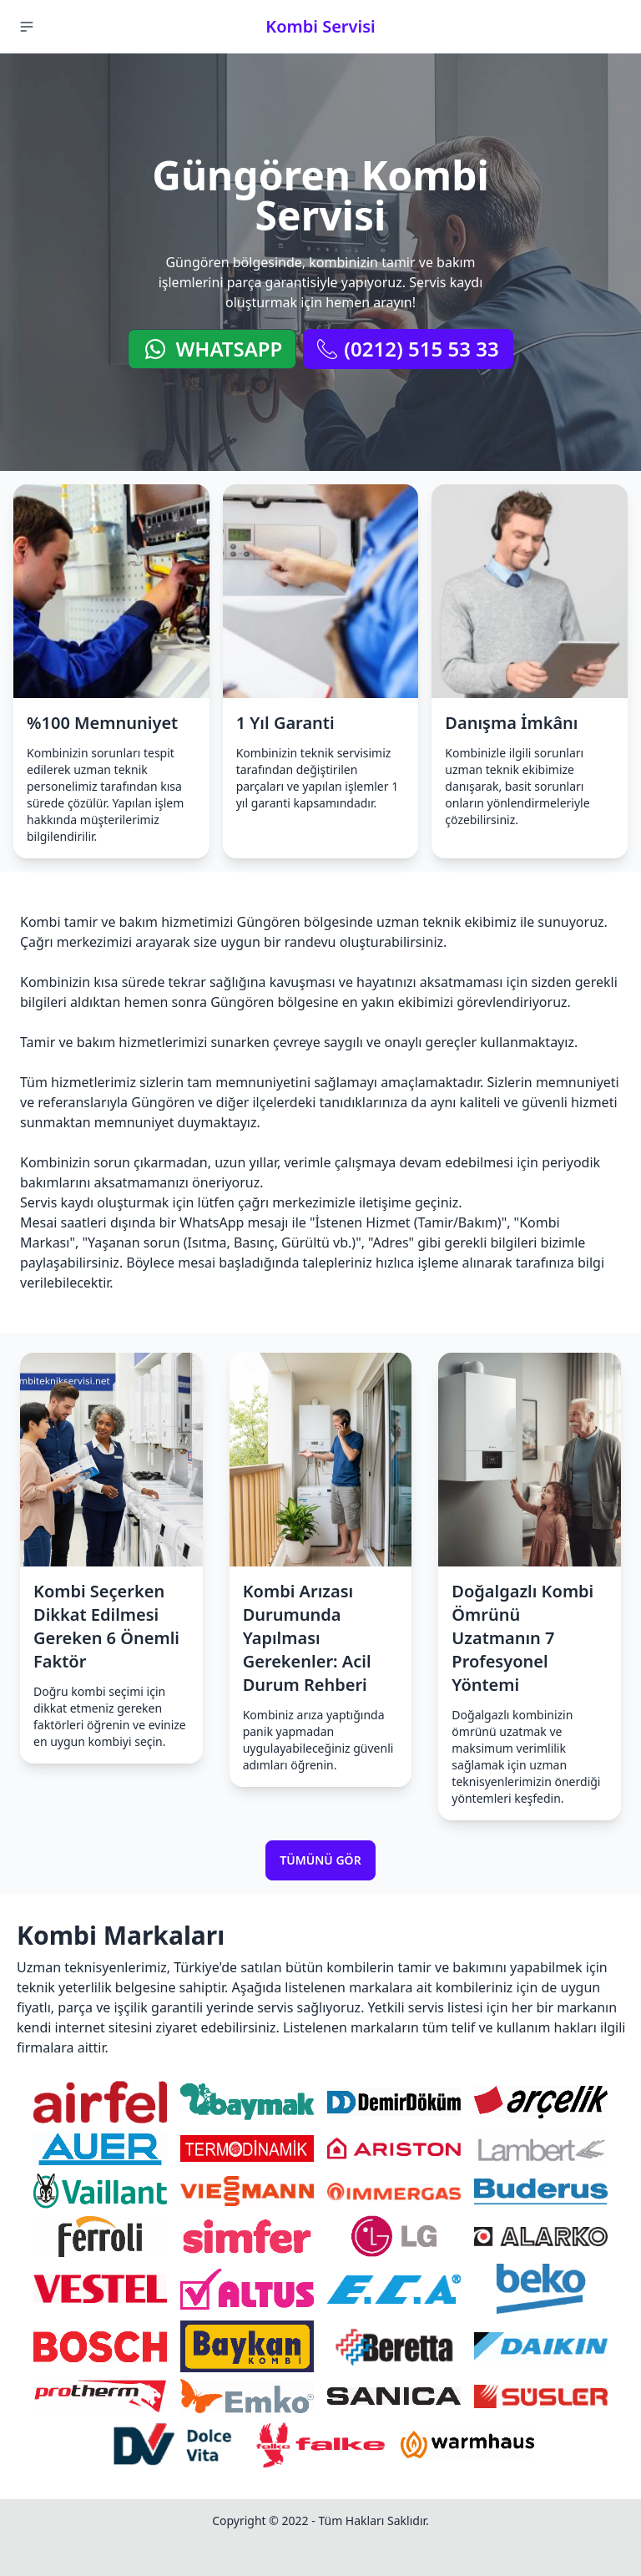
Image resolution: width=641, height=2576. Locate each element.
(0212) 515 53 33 (407, 348)
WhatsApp (212, 348)
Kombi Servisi (320, 26)
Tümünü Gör (320, 1860)
